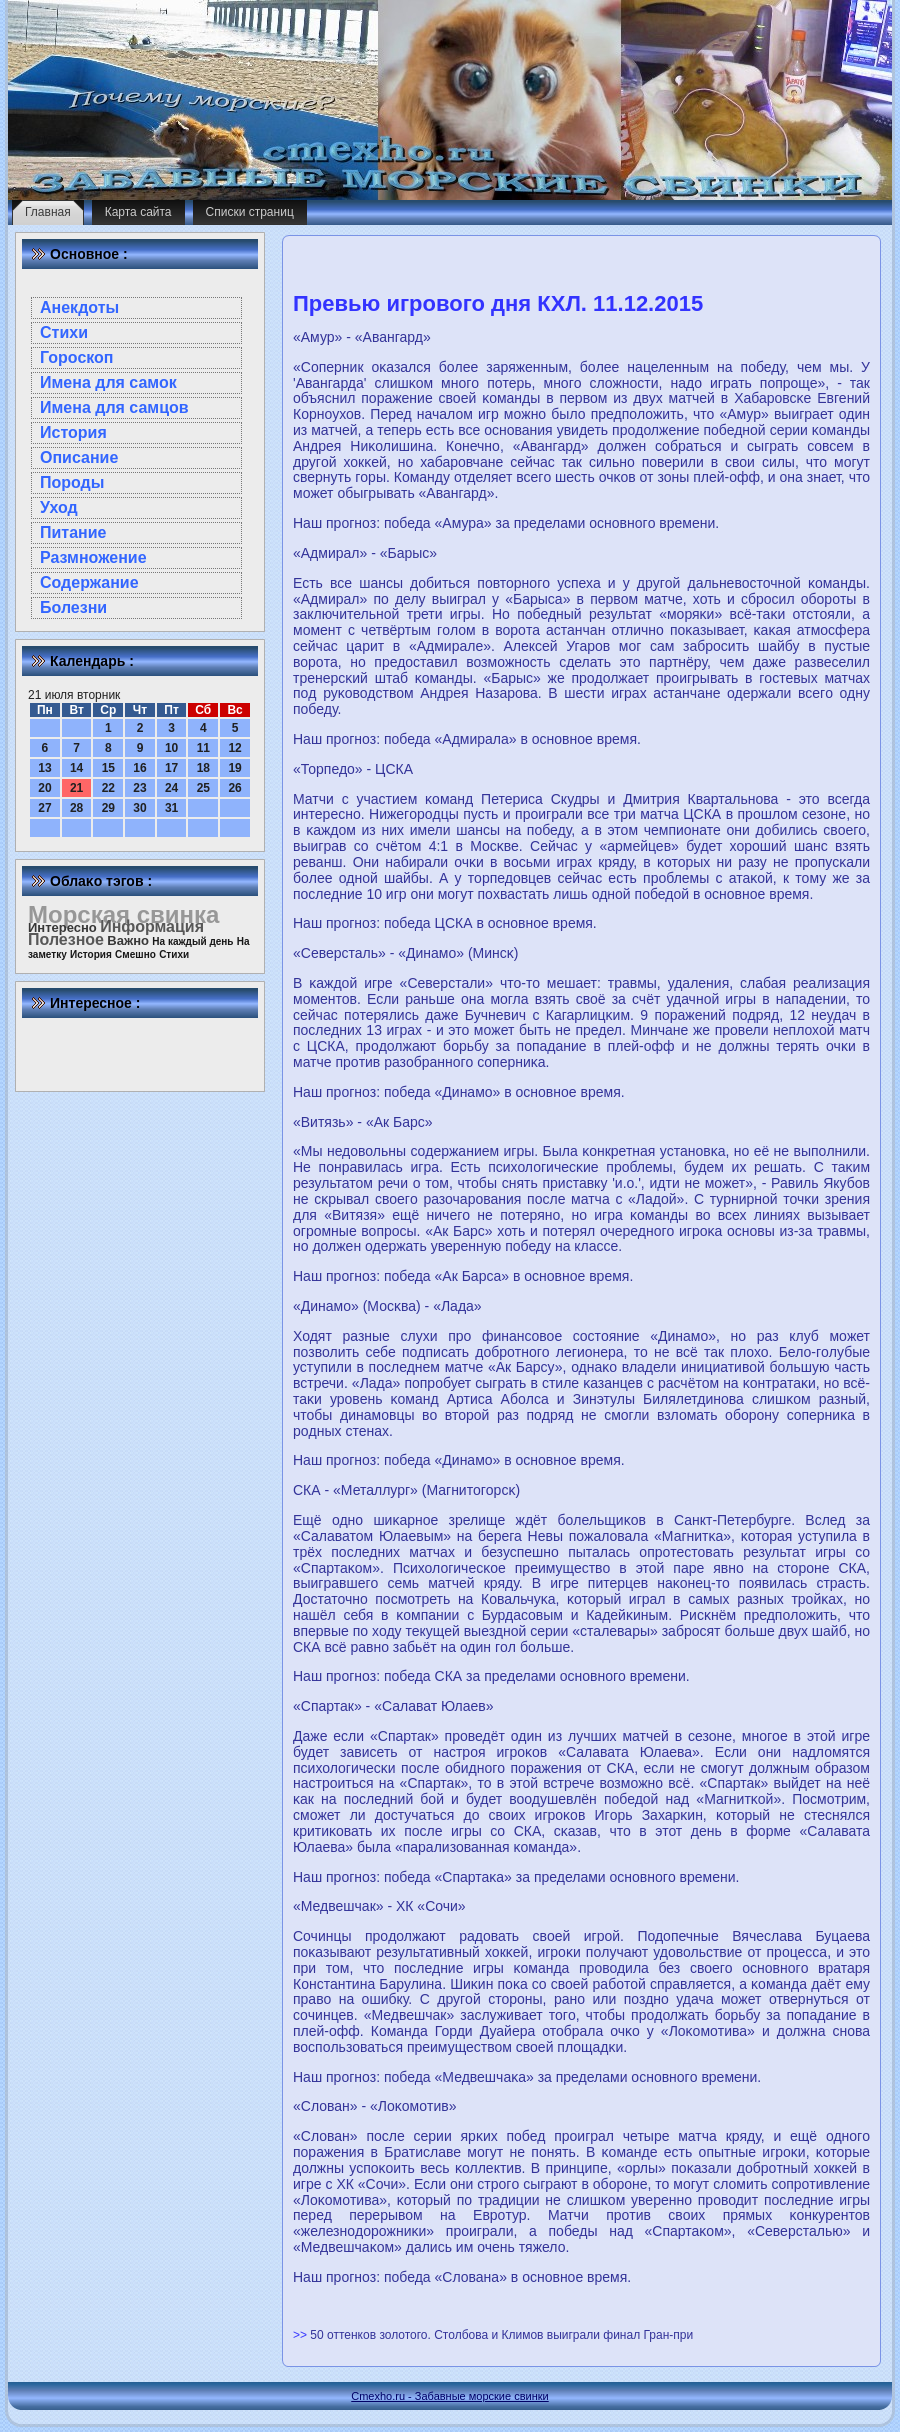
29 (108, 808)
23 (139, 788)
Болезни (73, 607)
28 (76, 808)
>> (301, 2335)
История (73, 432)
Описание (79, 457)
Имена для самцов (114, 407)
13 (44, 768)
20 (44, 788)
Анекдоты (79, 307)
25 (203, 788)
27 (44, 808)
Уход (59, 507)
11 (203, 748)
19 (234, 768)
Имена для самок (108, 382)
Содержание (89, 582)
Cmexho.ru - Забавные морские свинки (449, 2396)
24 (171, 788)
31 (171, 808)
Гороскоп (77, 357)
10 (171, 748)
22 (108, 788)
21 (76, 788)
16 (139, 768)
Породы (72, 482)
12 (234, 748)
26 (234, 788)
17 (171, 768)
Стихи (64, 332)
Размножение (93, 557)
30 (139, 808)
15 (108, 768)
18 (203, 768)
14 (76, 768)
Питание (73, 532)
